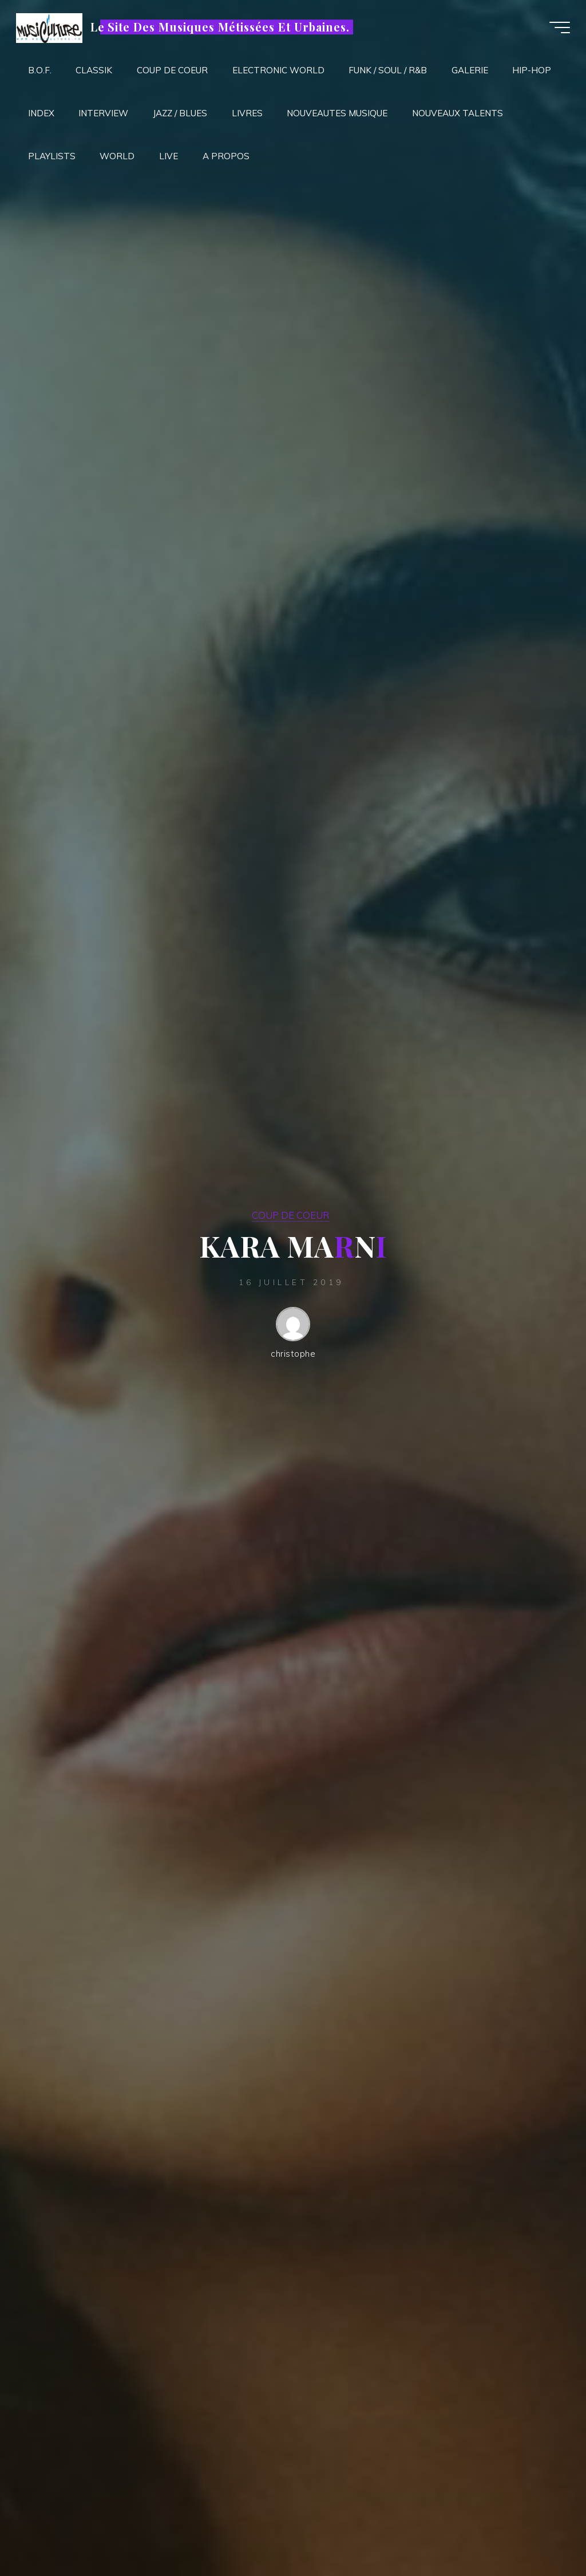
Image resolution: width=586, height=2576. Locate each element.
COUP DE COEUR (290, 1215)
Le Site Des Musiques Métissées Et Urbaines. (221, 26)
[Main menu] (558, 27)
